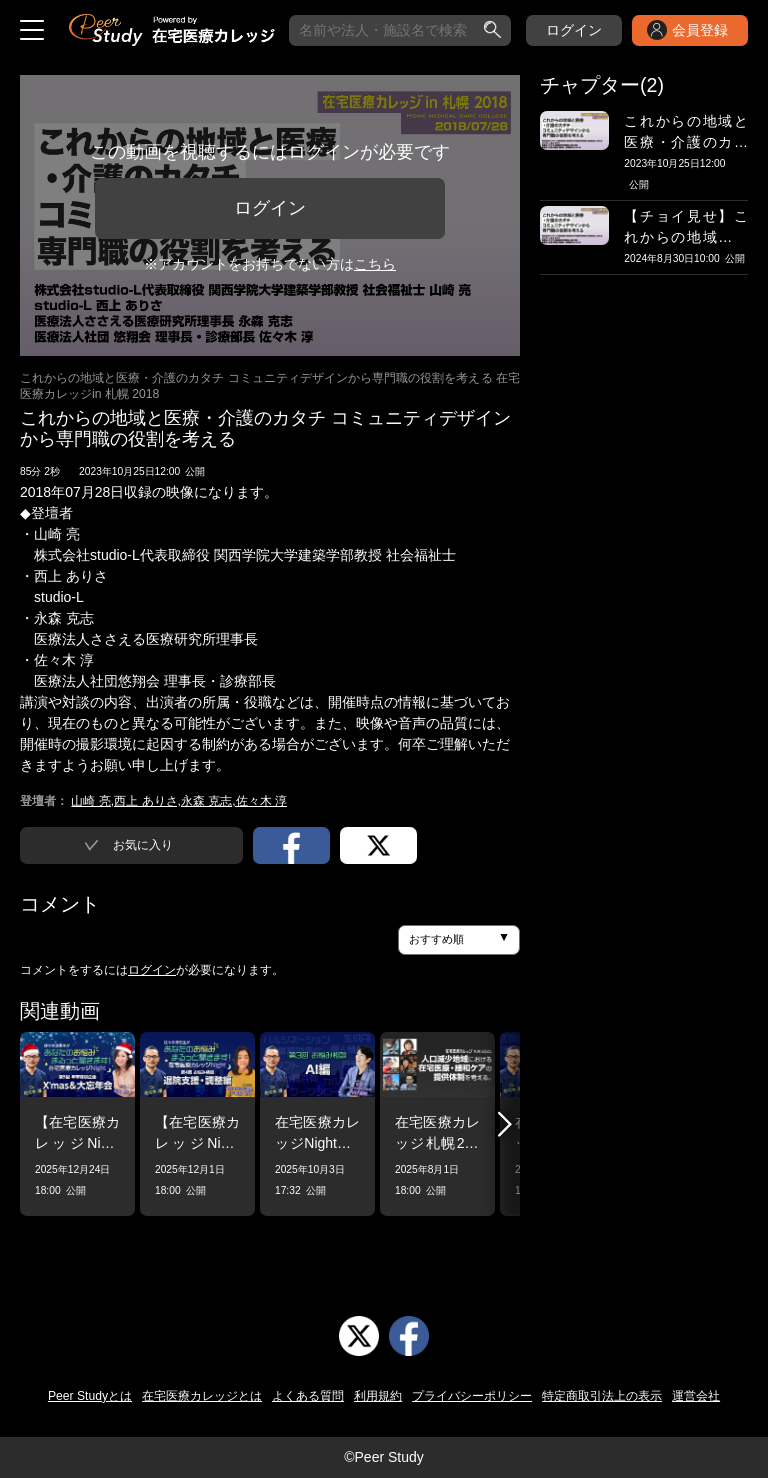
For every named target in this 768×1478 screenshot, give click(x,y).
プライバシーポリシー (472, 1396)
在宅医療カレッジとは (202, 1396)
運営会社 (696, 1396)
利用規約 (378, 1396)
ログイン (574, 30)
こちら (375, 264)
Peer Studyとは (90, 1396)
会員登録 (700, 30)
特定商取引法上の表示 (602, 1396)
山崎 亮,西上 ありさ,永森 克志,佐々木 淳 (179, 801)
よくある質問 (308, 1396)
